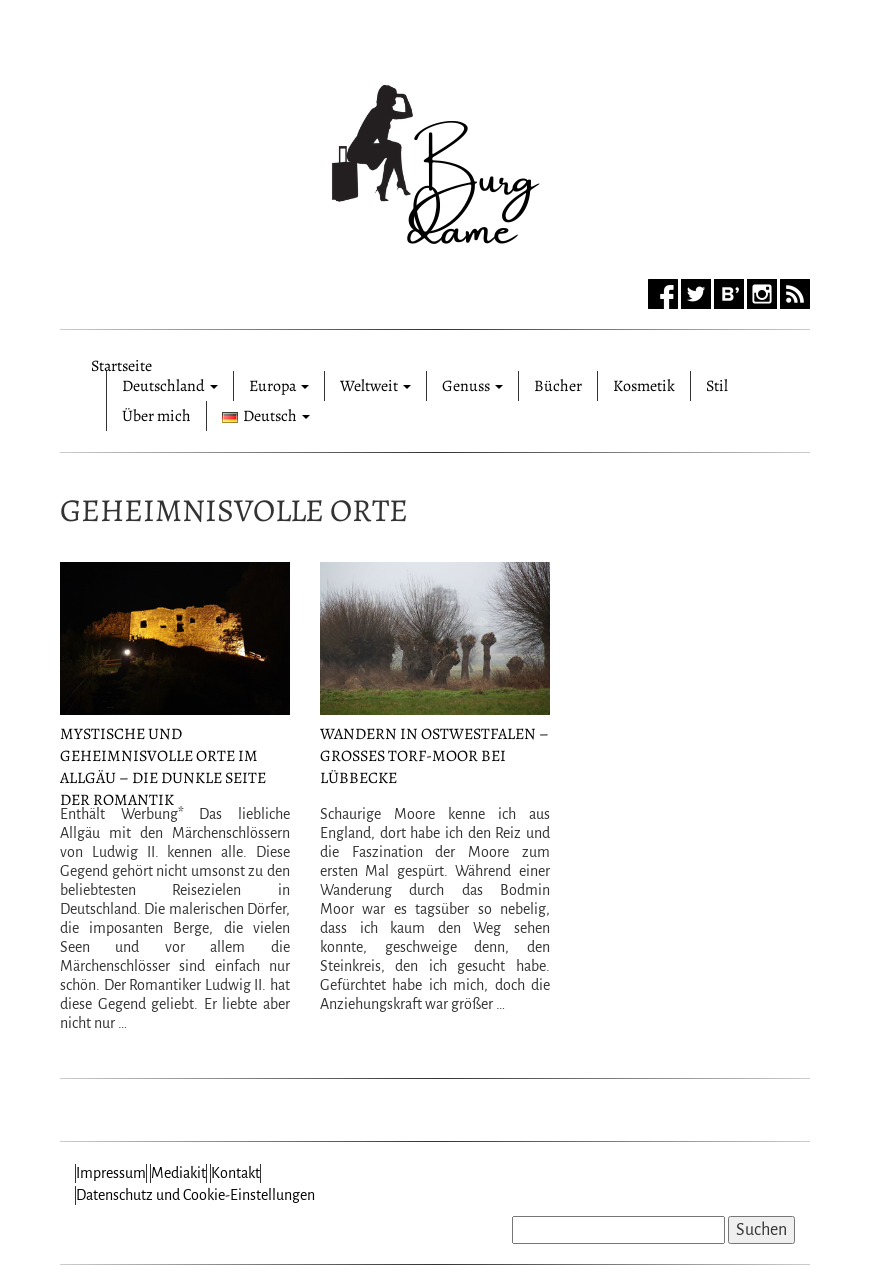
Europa (279, 386)
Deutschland (170, 386)
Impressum (111, 1173)
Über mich (156, 416)
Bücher (558, 386)
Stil (717, 386)
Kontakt (235, 1173)
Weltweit (375, 386)
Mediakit (178, 1173)
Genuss (472, 386)
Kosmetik (644, 386)
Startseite (121, 363)
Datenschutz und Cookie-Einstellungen (195, 1195)
